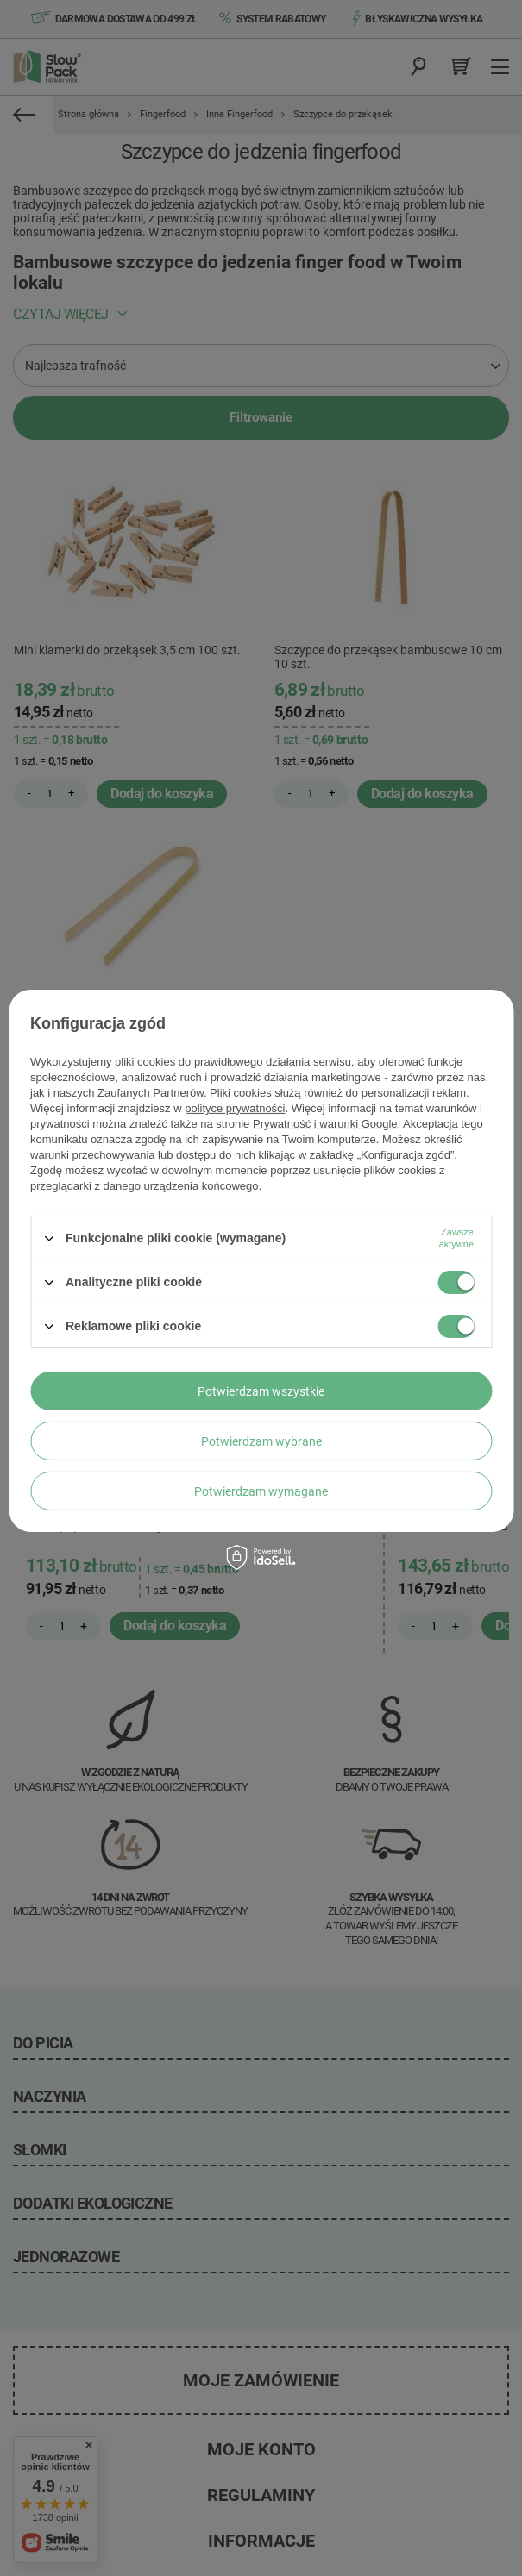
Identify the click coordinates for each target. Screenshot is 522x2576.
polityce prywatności (235, 1108)
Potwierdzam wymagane (261, 1490)
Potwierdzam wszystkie (261, 1390)
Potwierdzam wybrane (261, 1440)
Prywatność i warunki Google (325, 1123)
